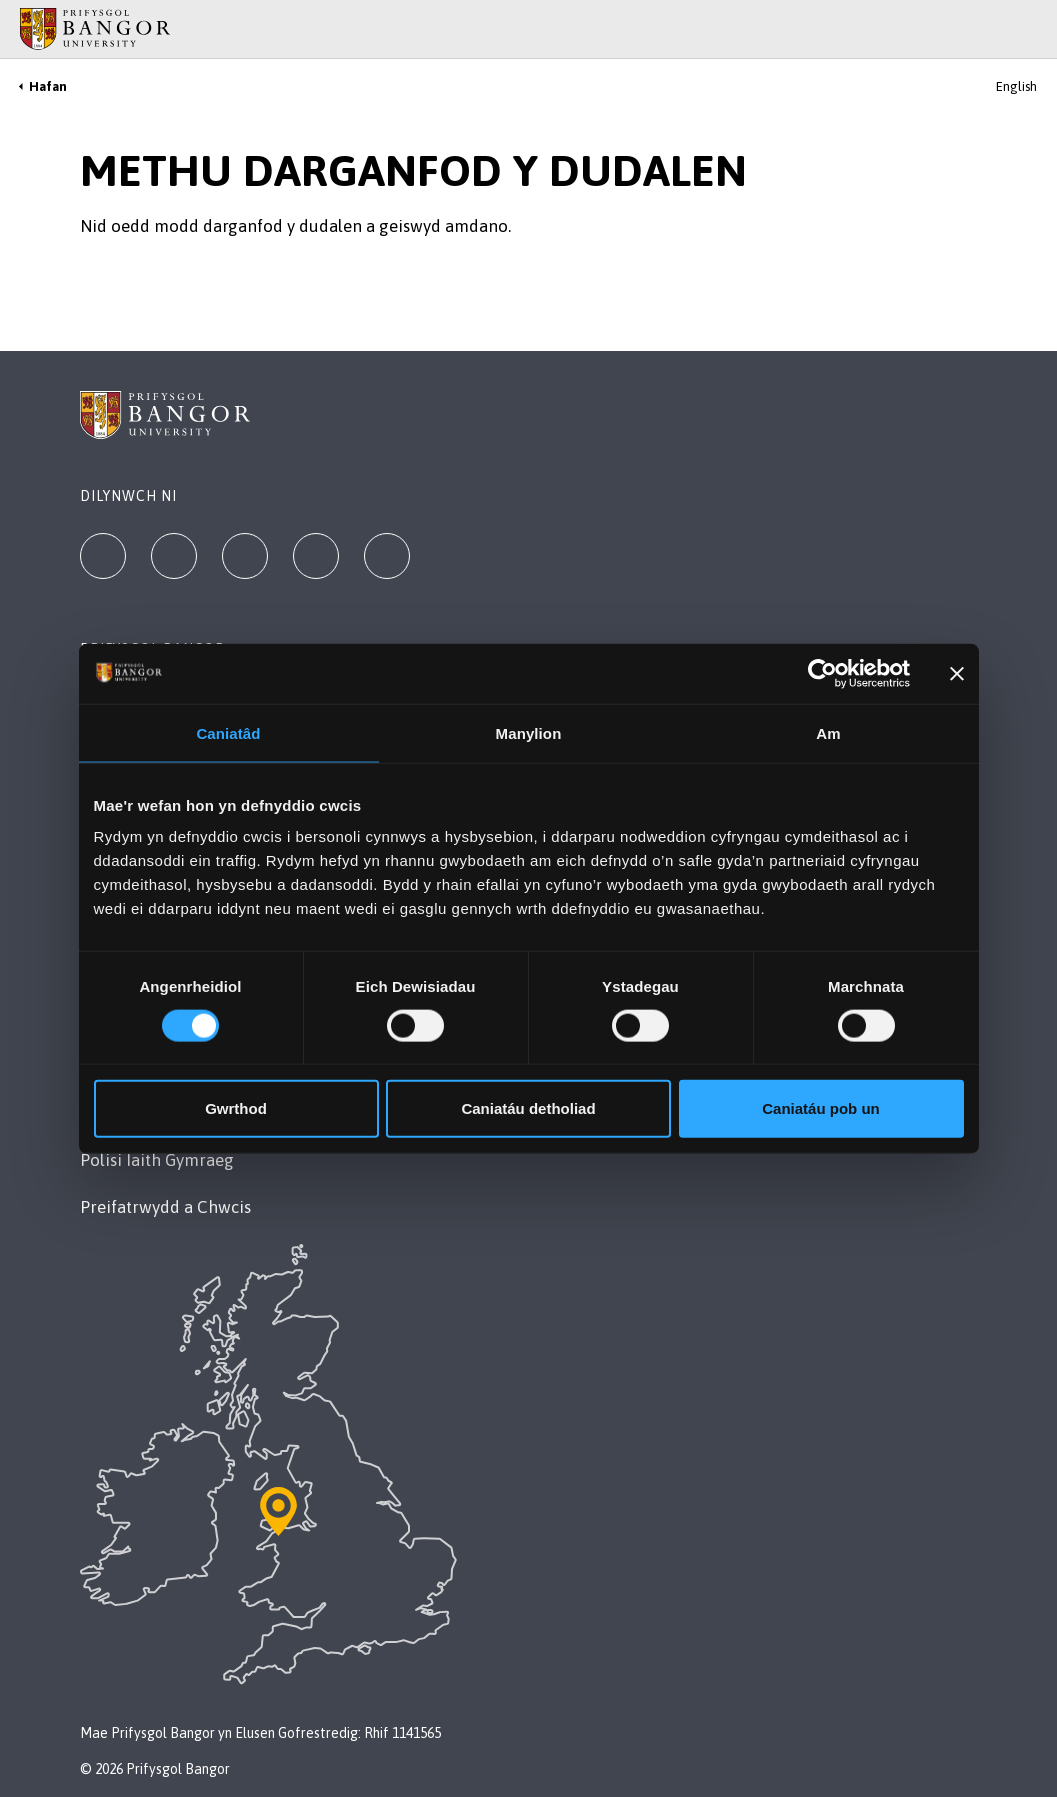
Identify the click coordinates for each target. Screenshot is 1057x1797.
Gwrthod (236, 1108)
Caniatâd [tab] (228, 732)
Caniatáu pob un (821, 1108)
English (1016, 86)
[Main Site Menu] (999, 29)
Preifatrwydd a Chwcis (165, 1207)
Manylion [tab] (529, 732)
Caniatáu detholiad (528, 1108)
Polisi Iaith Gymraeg (157, 1160)
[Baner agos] (957, 673)
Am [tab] (828, 732)
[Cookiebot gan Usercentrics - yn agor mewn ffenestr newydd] (822, 673)
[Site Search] (1026, 29)
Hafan (48, 86)
